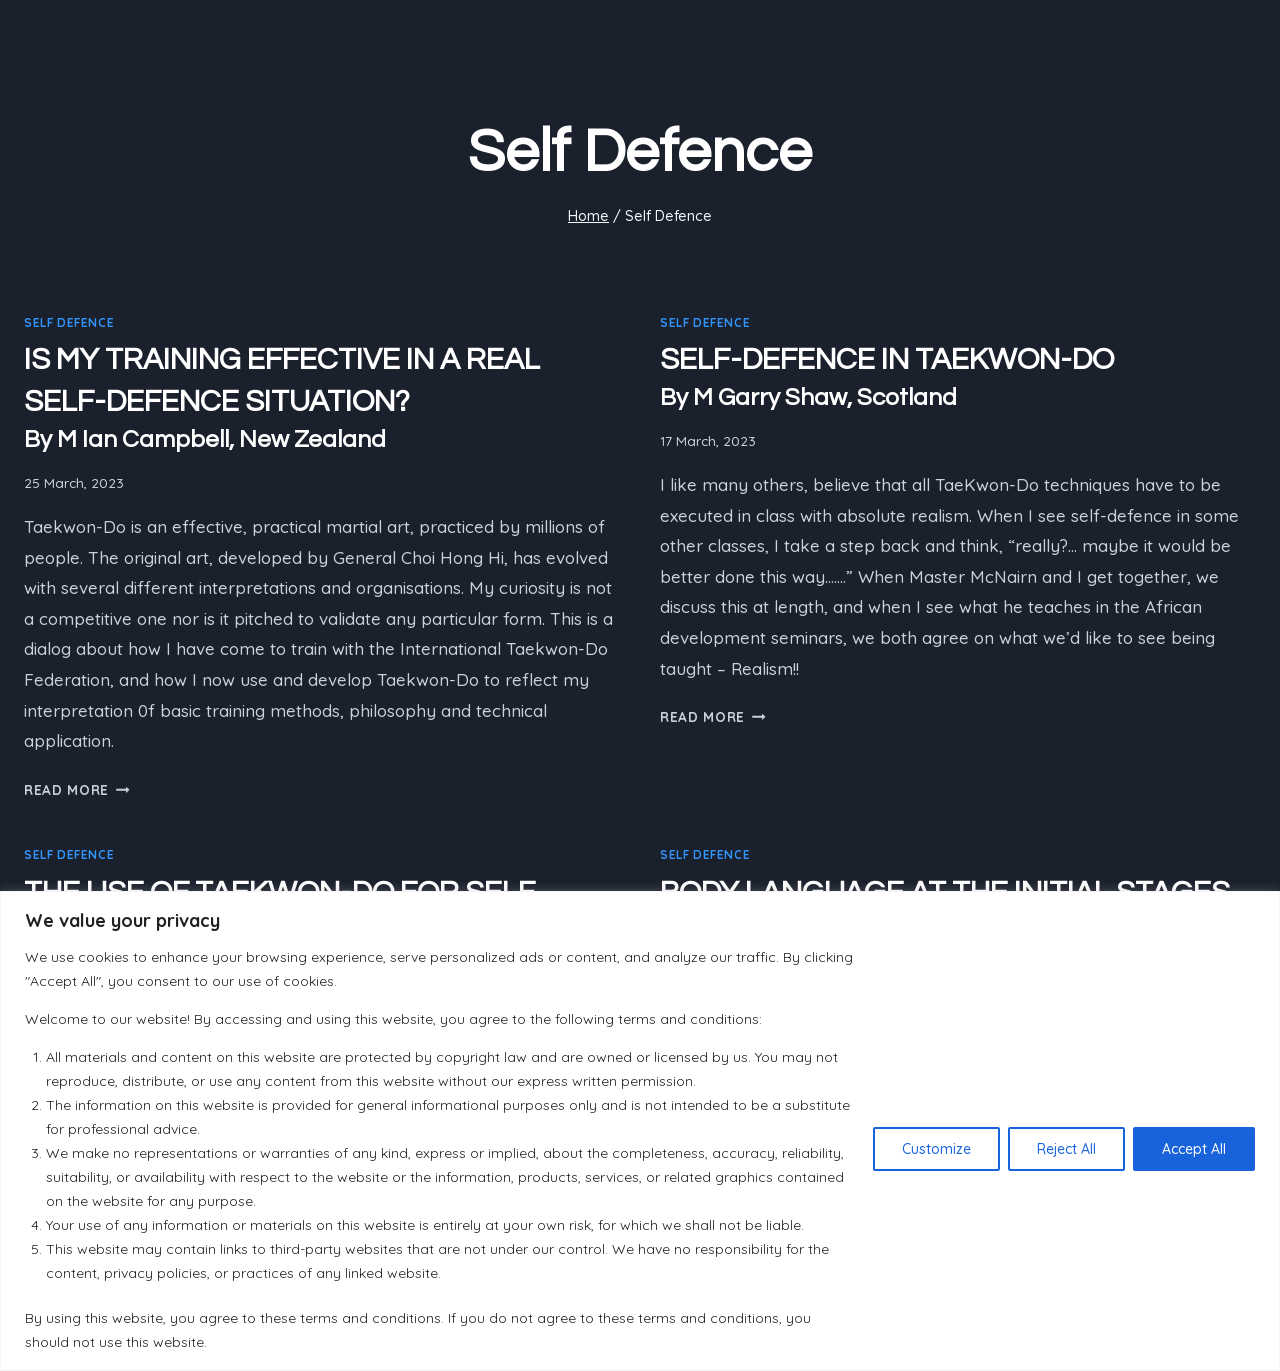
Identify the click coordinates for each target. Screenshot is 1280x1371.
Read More (77, 789)
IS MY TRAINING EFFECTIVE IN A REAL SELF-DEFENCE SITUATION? (322, 400)
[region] (640, 1131)
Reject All (1066, 1149)
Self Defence (69, 322)
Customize (936, 1149)
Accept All (1194, 1149)
